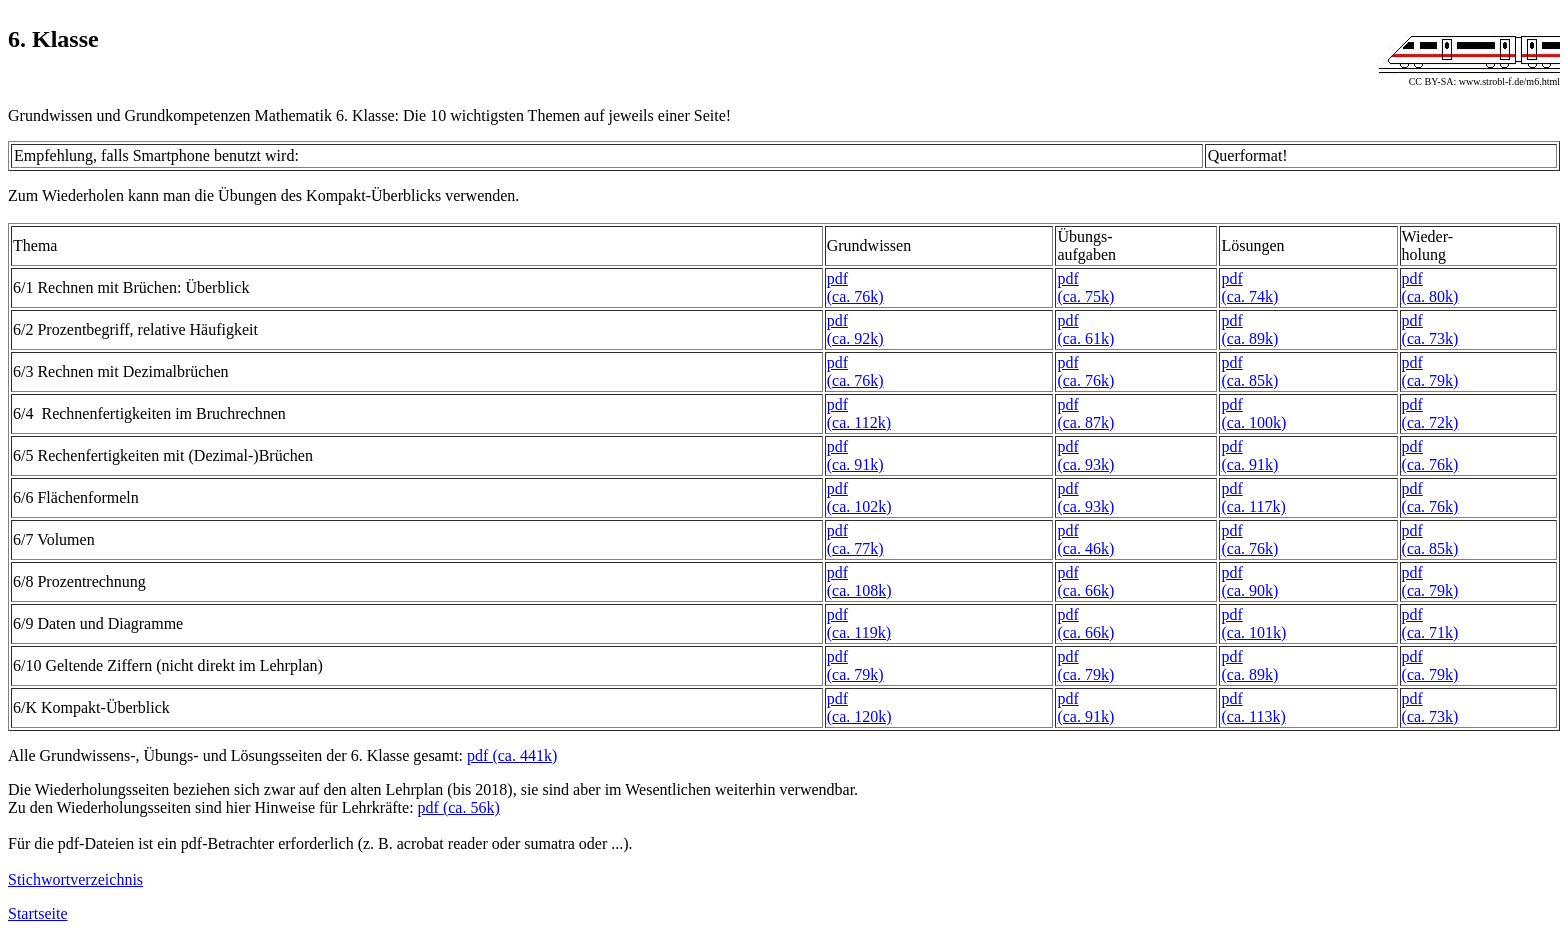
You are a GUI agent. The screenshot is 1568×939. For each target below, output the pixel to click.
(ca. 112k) (859, 422)
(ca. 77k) (855, 548)
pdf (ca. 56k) (459, 807)
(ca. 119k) (859, 632)
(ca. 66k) (1085, 590)
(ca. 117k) (1253, 506)
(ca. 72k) (1430, 422)
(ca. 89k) (1249, 338)
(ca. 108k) (859, 590)
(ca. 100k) (1253, 422)
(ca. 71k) (1430, 632)
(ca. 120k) (859, 716)
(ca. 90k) (1249, 590)
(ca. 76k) (855, 296)
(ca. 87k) (1085, 422)
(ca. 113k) (1253, 716)
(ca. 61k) (1085, 338)
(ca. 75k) (1085, 296)
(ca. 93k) (1085, 464)
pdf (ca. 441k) (512, 755)
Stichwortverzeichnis (75, 879)
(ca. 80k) (1430, 296)
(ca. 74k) (1249, 296)
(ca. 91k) (855, 464)
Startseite (38, 913)
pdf (837, 278)
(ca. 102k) (859, 506)
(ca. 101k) (1253, 632)
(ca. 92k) (855, 338)
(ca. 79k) (1430, 380)
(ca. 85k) (1249, 380)
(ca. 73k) (1430, 338)
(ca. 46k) (1085, 548)
